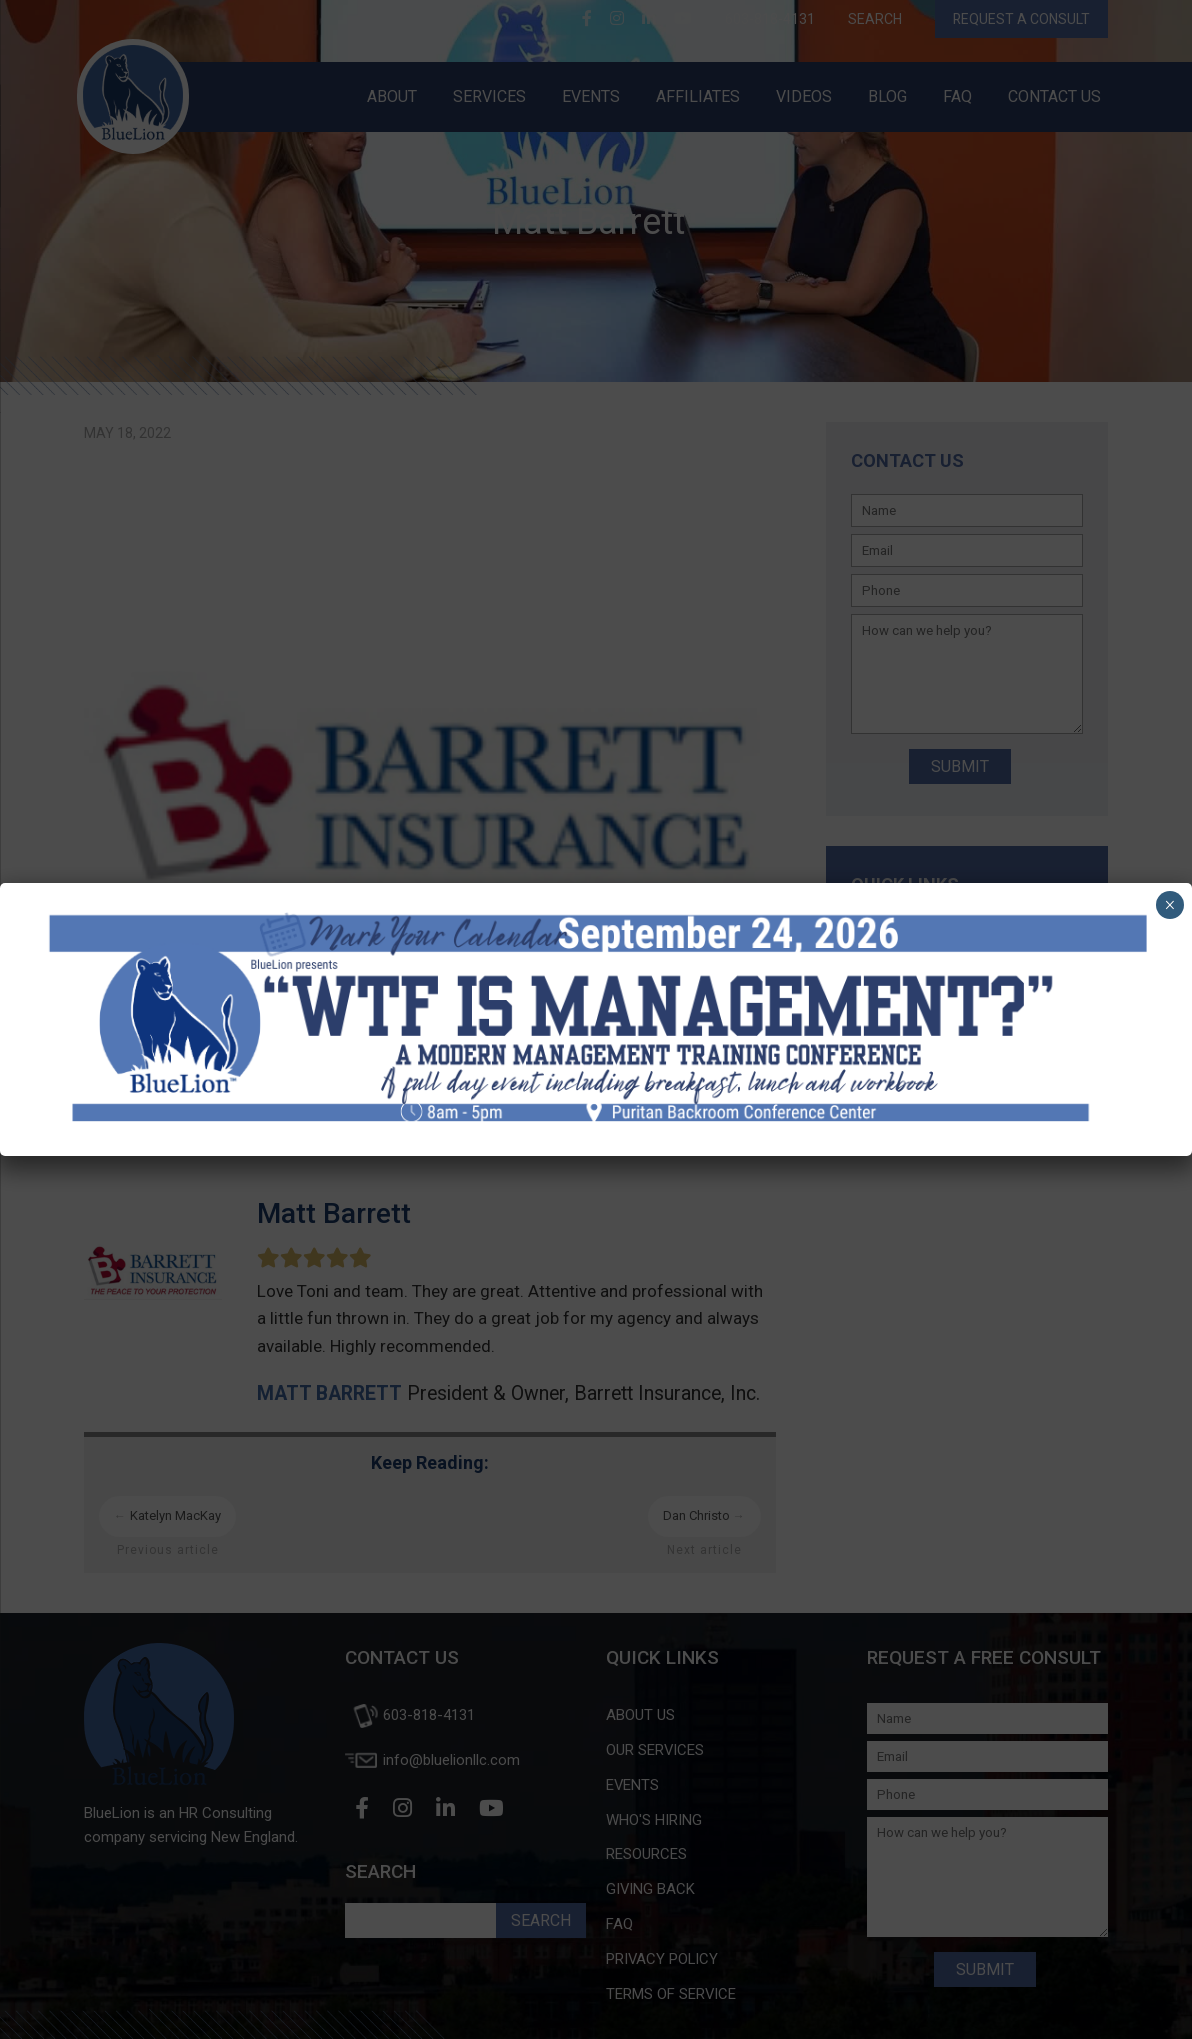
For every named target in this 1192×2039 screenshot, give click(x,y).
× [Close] (1169, 905)
